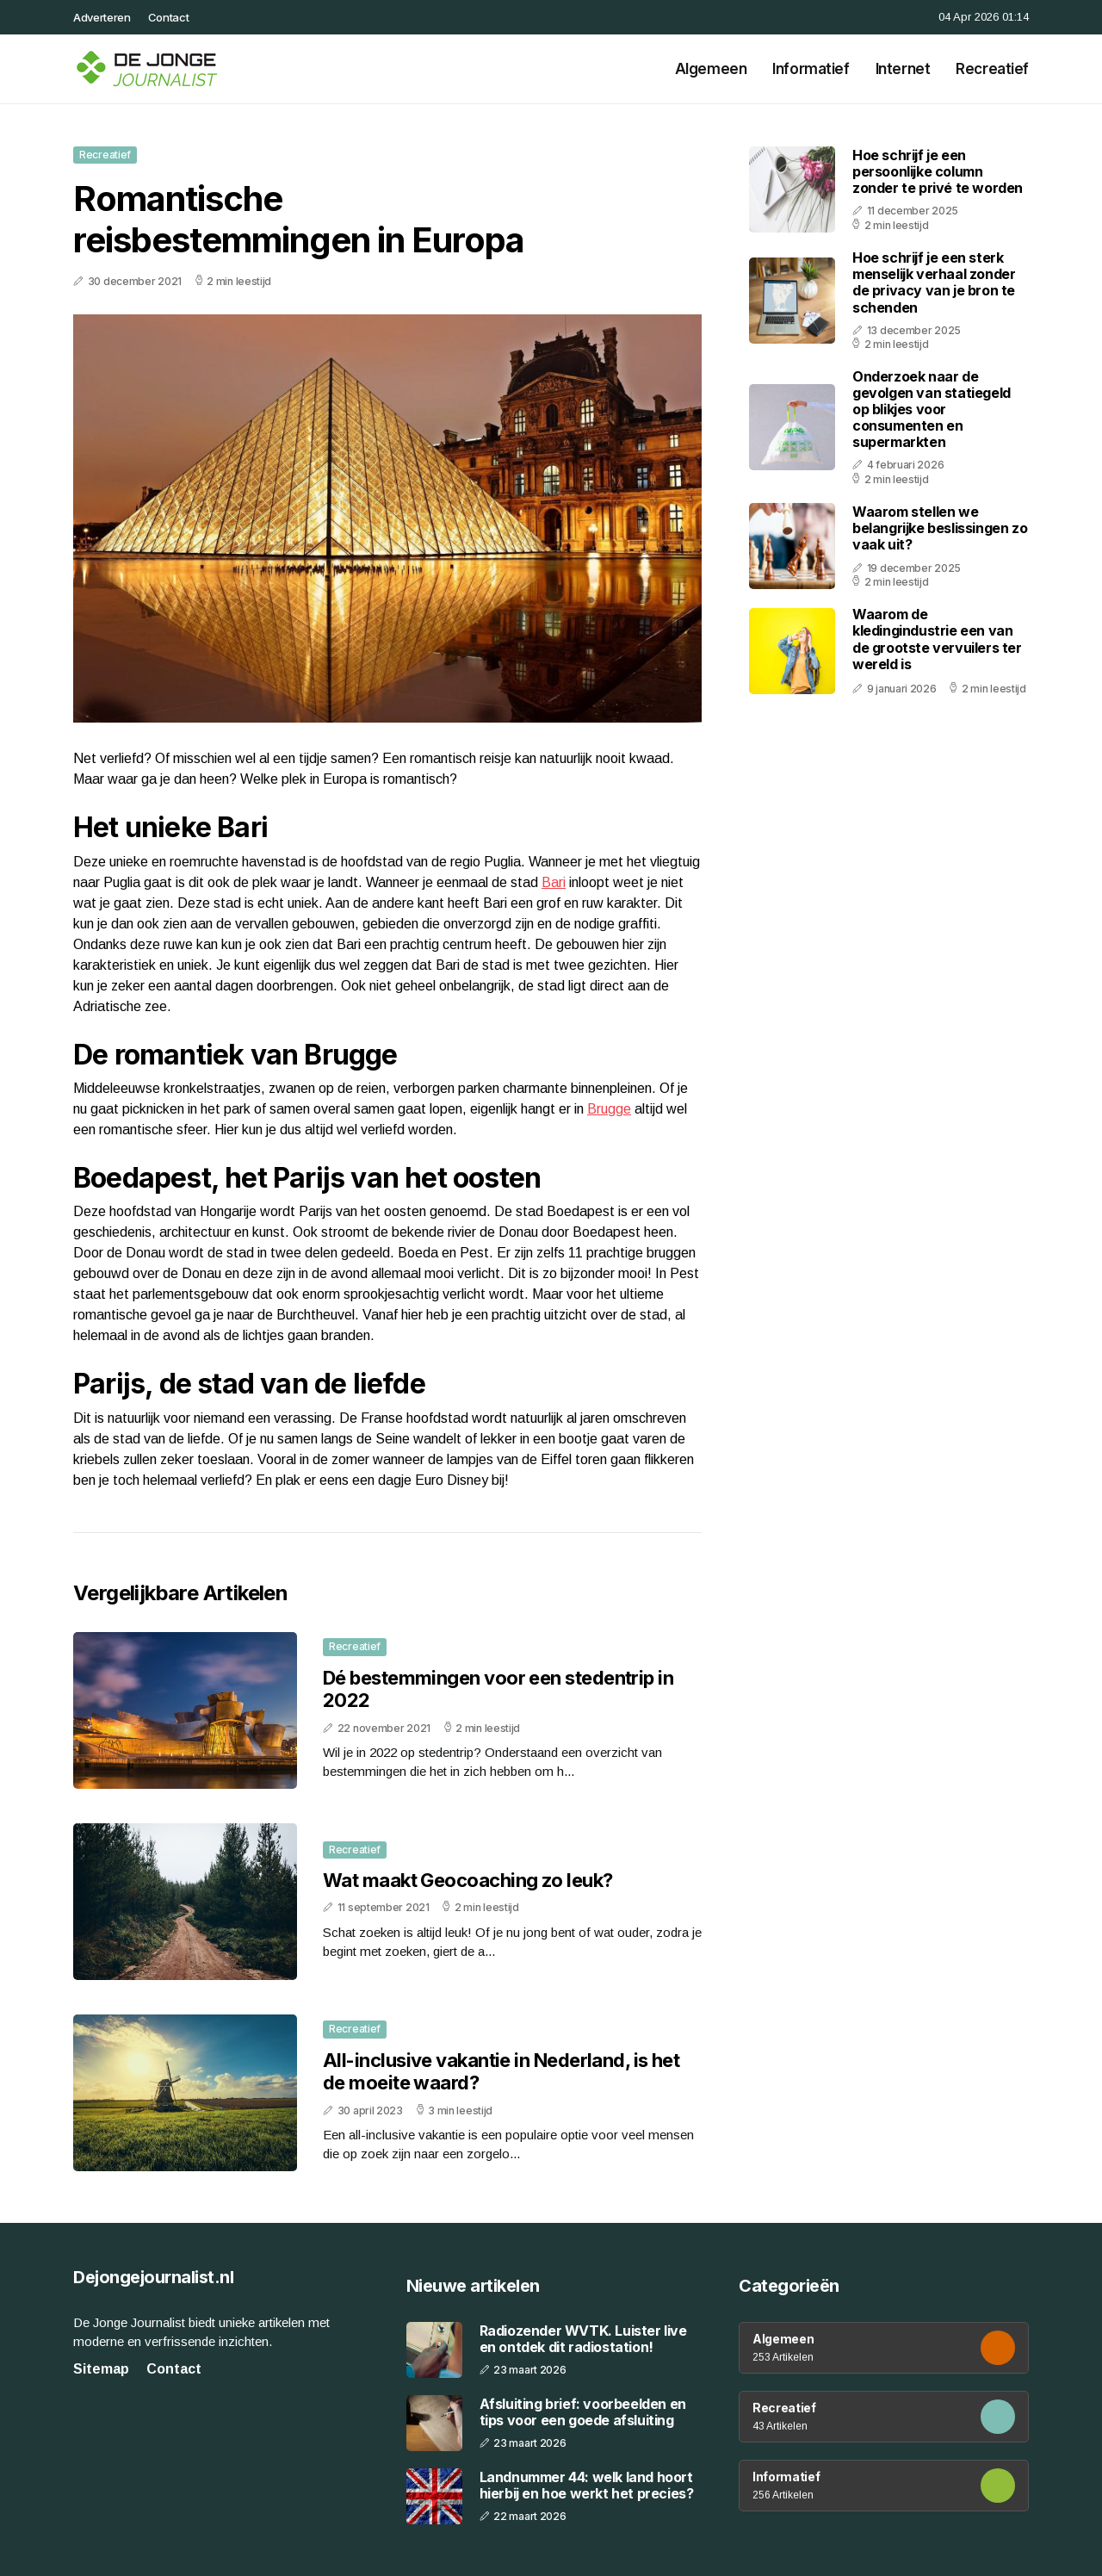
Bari (554, 882)
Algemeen (711, 69)
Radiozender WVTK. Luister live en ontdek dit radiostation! (583, 2339)
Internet (903, 69)
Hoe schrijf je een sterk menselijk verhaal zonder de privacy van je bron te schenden (933, 282)
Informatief (810, 69)
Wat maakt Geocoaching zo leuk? (468, 1880)
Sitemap (101, 2369)
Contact (168, 17)
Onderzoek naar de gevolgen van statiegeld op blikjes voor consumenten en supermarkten (931, 409)
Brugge (609, 1109)
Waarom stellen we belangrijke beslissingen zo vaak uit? (939, 528)
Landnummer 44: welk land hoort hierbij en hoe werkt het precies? (587, 2485)
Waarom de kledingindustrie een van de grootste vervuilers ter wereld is (937, 639)
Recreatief (992, 69)
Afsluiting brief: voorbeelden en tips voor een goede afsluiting (583, 2412)
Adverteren (102, 17)
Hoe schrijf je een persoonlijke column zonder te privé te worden (937, 171)
